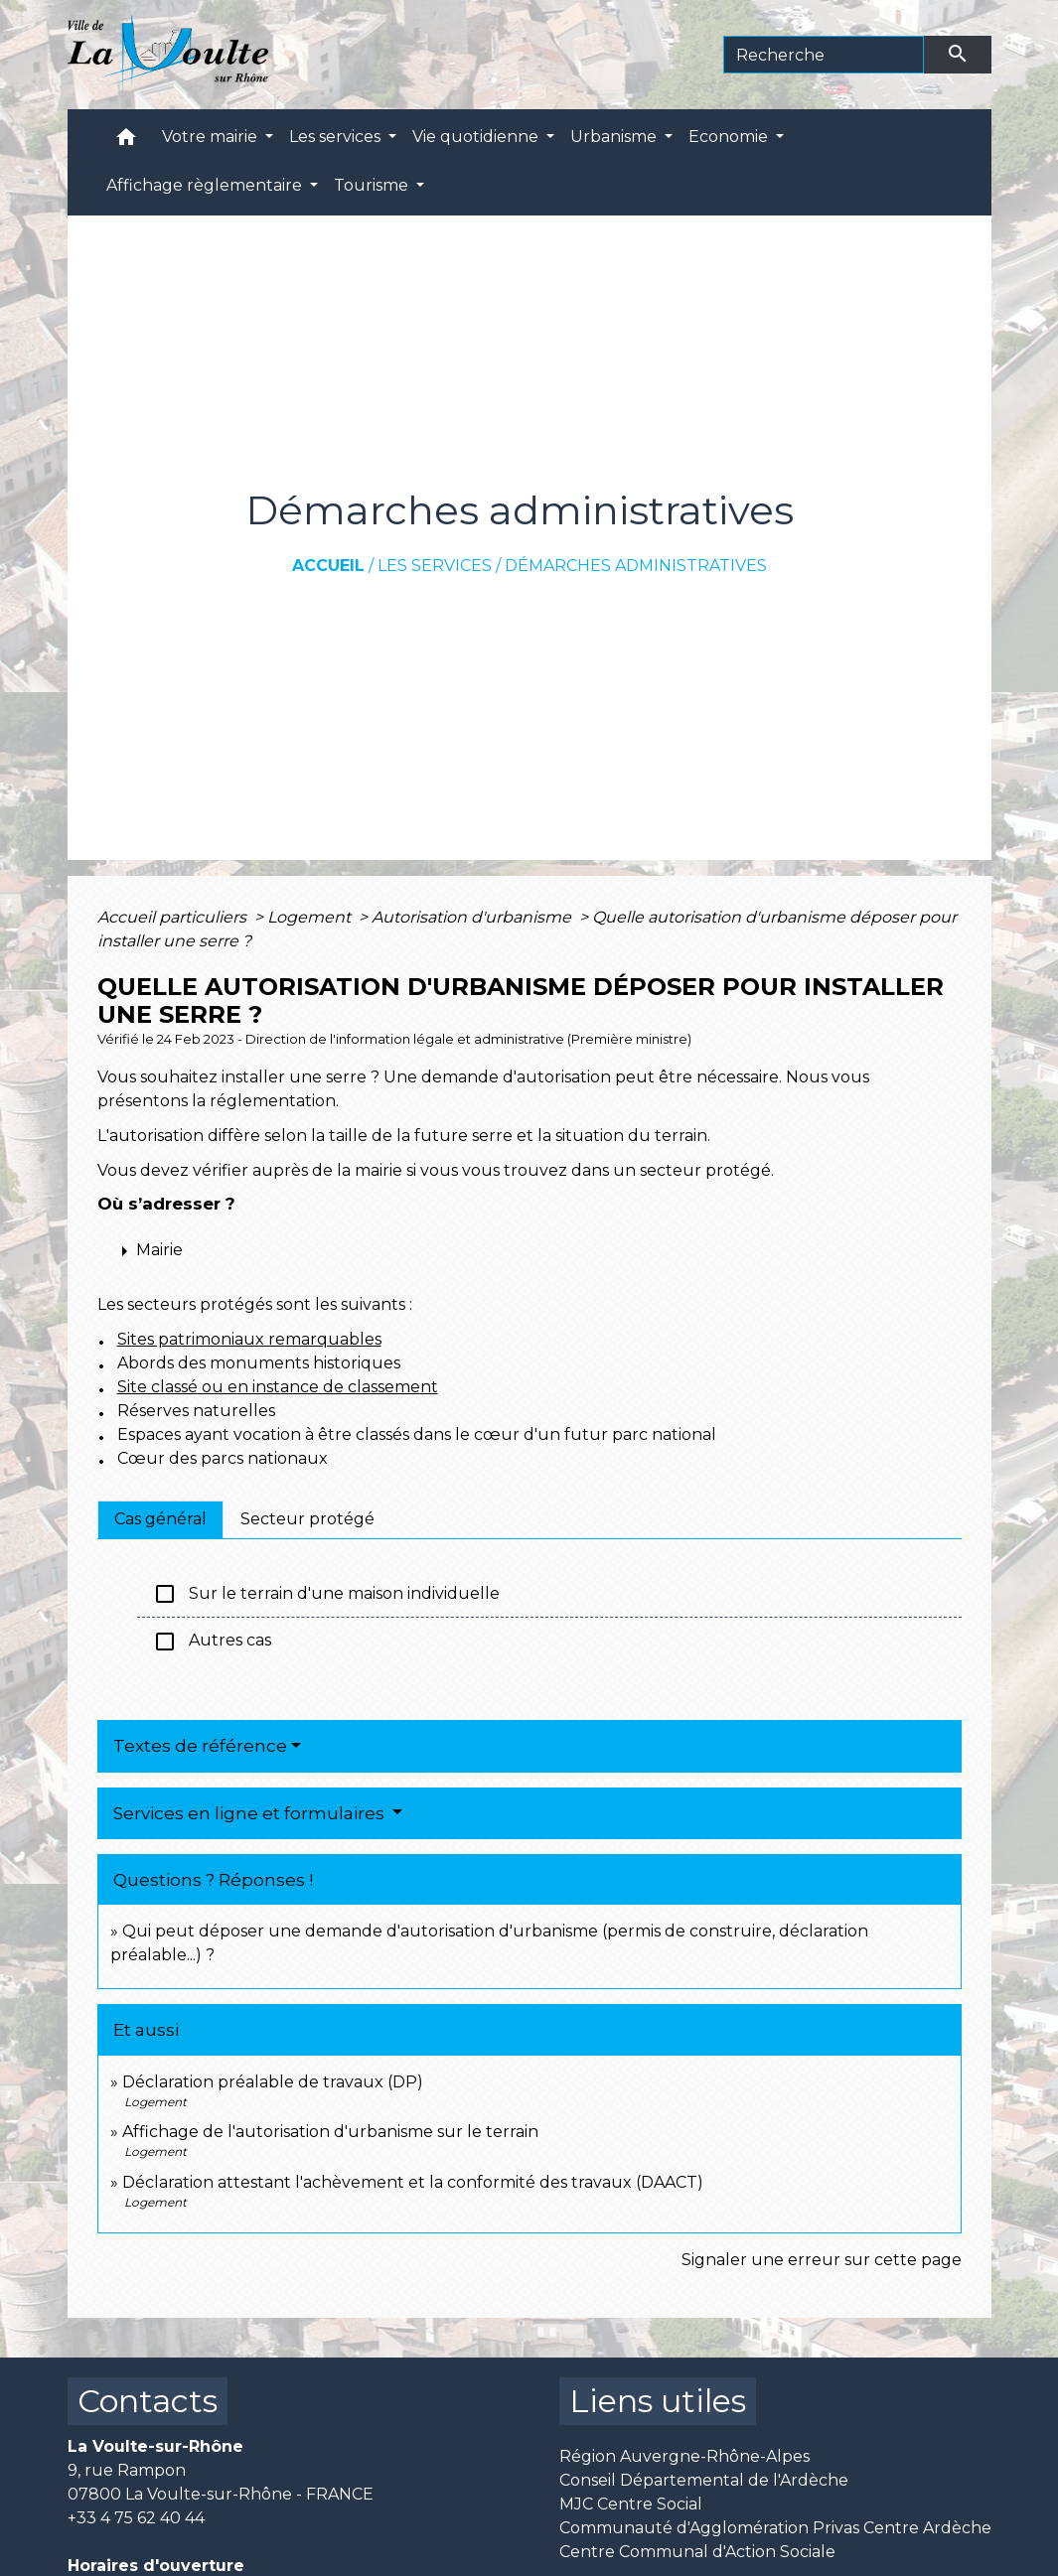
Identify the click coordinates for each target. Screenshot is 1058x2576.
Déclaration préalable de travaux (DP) (272, 2082)
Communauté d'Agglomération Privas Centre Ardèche (775, 2527)
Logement (311, 917)
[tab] (160, 1519)
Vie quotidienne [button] (477, 136)
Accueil (328, 565)
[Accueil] (168, 54)
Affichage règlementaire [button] (206, 185)
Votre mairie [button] (211, 136)
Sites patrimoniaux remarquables (249, 1339)
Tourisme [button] (373, 185)
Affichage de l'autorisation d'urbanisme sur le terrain (330, 2131)
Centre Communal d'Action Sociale (697, 2551)
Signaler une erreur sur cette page (821, 2259)
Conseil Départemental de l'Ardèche (703, 2480)
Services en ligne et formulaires (250, 1813)
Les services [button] (336, 136)
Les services (435, 565)
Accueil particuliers (173, 917)
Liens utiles (657, 2400)
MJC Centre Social (630, 2504)
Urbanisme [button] (615, 136)
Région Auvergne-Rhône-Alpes (684, 2456)
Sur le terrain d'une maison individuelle (326, 1594)
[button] (126, 141)
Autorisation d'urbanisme (473, 917)
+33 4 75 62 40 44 (136, 2517)
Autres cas (212, 1641)
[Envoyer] (957, 54)
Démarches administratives (636, 565)
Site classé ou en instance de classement (277, 1386)
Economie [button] (730, 136)
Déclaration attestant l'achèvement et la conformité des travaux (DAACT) (412, 2182)
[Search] (824, 54)
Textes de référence (200, 1746)
